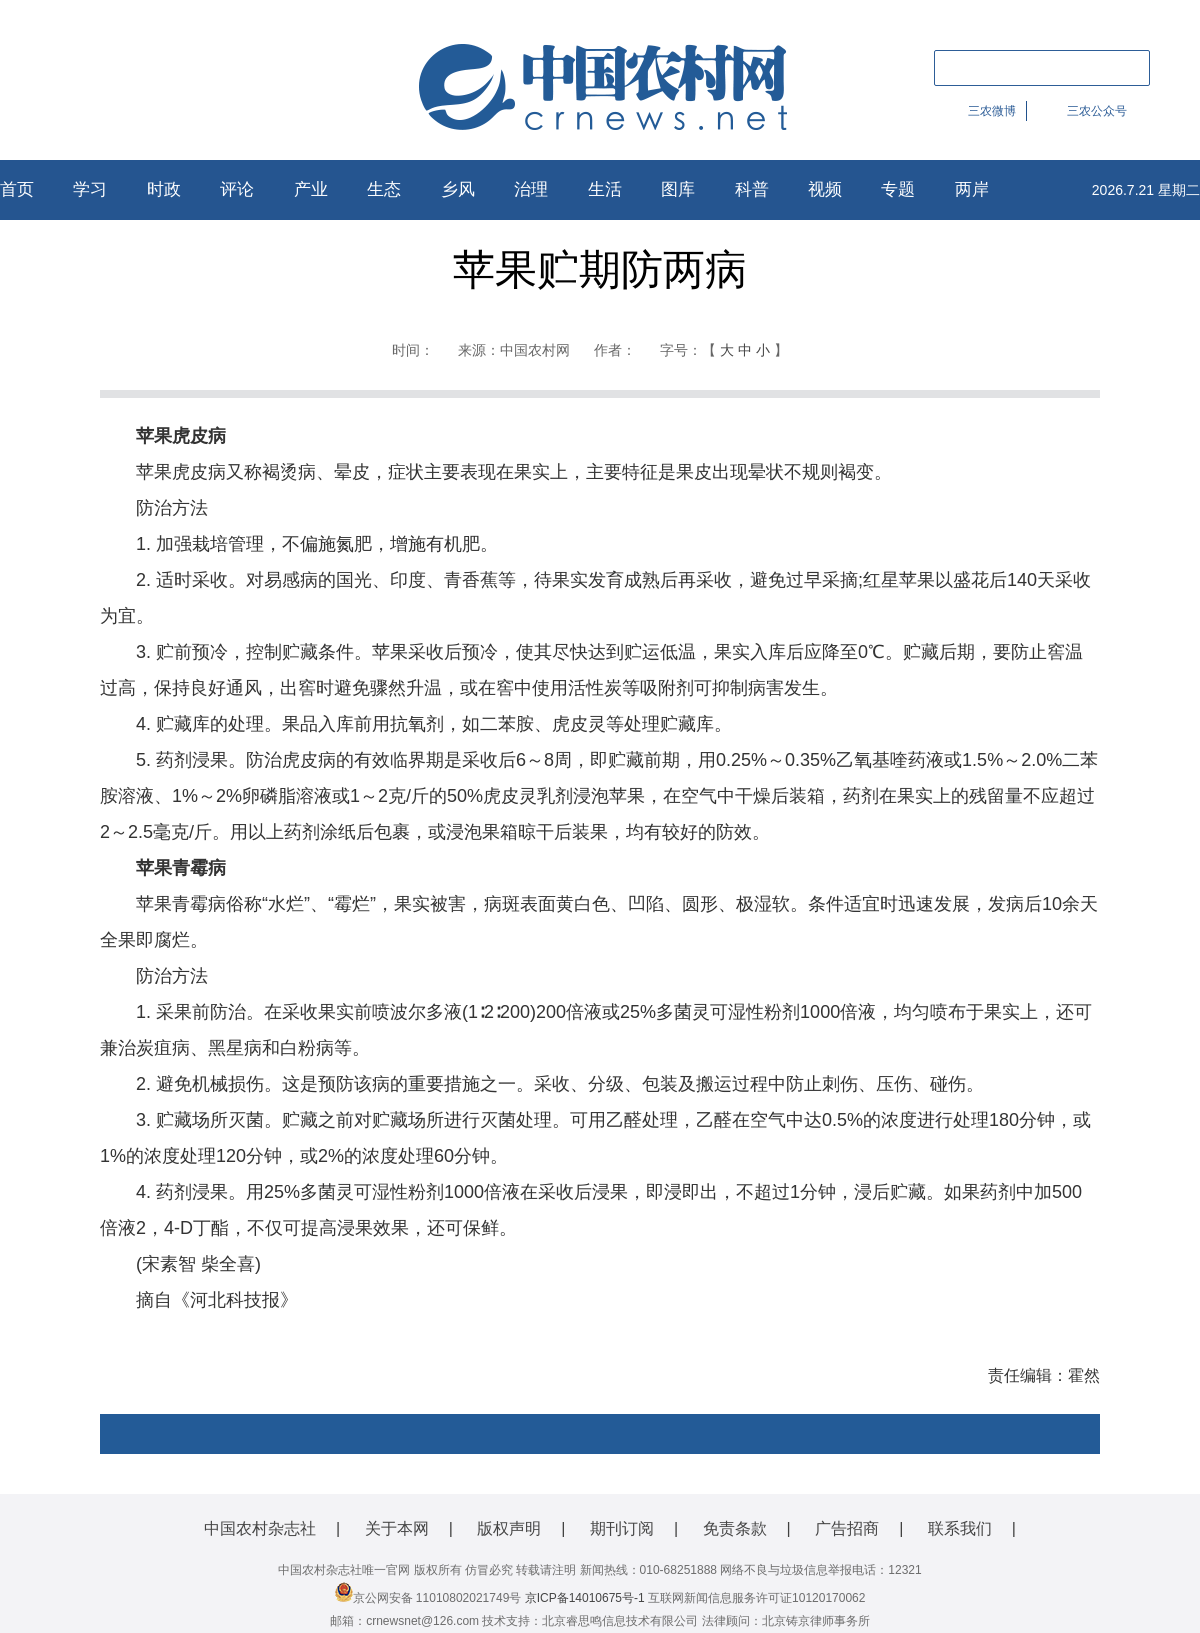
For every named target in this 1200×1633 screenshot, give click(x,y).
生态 (384, 189)
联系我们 (960, 1528)
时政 (164, 189)
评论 (237, 189)
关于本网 (397, 1528)
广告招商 (847, 1528)
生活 (605, 189)
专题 (898, 189)
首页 (17, 189)
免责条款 (735, 1528)
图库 (678, 189)
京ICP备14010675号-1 (585, 1598)
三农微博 (992, 111)
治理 (531, 189)
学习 (90, 189)
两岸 (972, 189)
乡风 (458, 189)
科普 (752, 189)
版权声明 (509, 1528)
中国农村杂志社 (260, 1528)
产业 (311, 189)
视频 (825, 189)
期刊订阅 (622, 1528)
